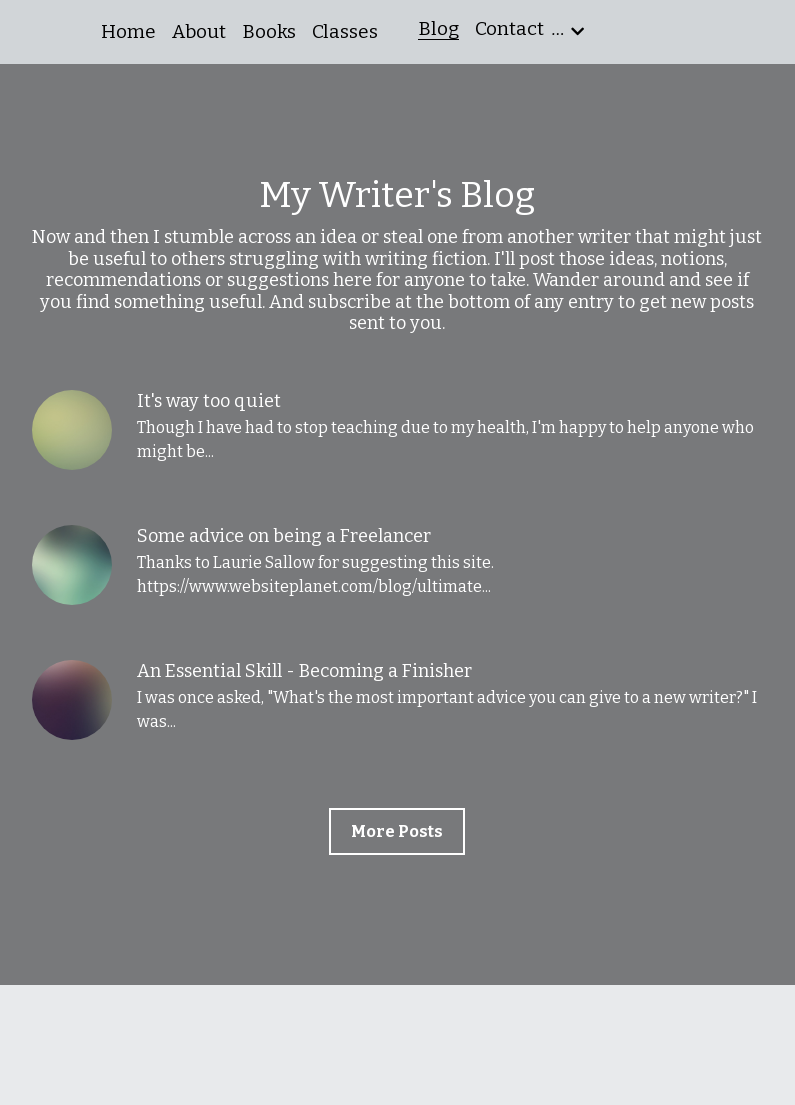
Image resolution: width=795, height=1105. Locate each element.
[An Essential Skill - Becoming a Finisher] (72, 700)
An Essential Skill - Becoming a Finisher (304, 671)
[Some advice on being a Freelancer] (72, 565)
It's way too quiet (209, 401)
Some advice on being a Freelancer (284, 536)
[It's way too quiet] (72, 430)
